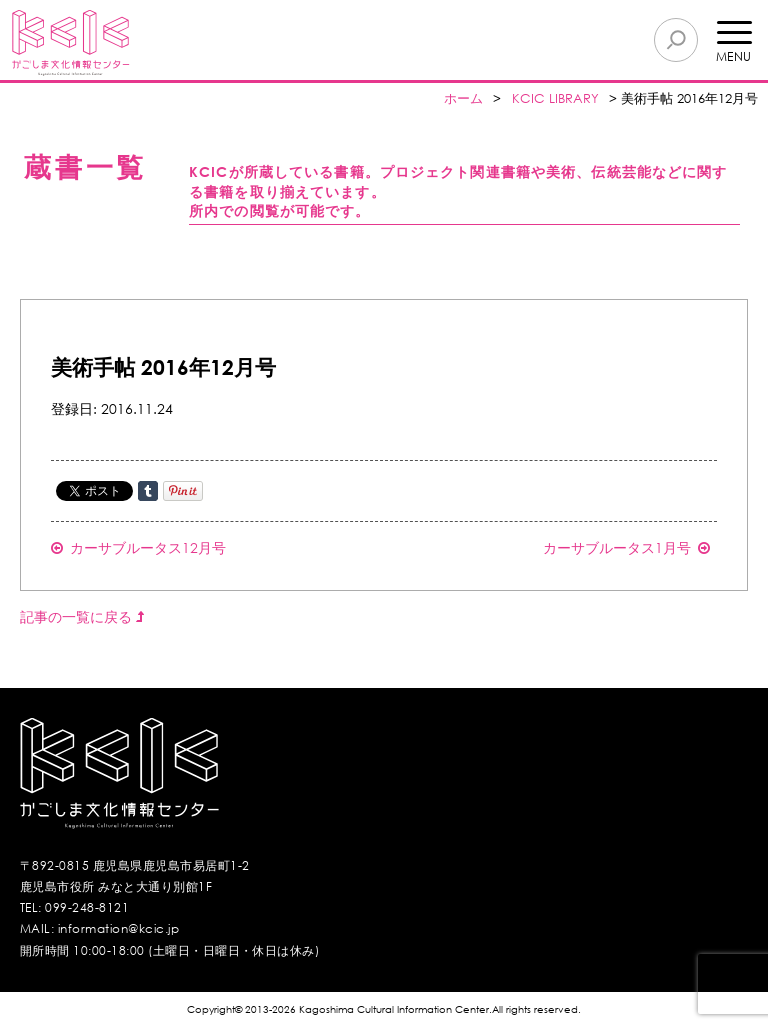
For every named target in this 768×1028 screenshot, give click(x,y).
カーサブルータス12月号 (138, 547)
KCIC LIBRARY (555, 98)
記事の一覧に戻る (82, 616)
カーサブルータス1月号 (626, 547)
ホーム (463, 98)
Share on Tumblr (148, 491)
